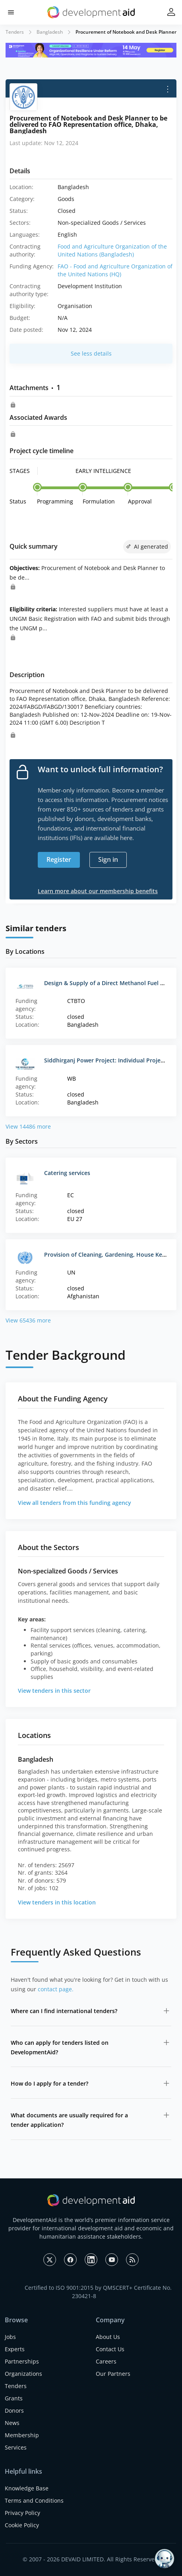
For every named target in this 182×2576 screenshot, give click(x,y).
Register (58, 859)
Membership (22, 2435)
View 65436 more (28, 1320)
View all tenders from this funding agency (74, 1502)
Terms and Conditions (34, 2500)
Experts (15, 2349)
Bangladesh (50, 32)
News (12, 2423)
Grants (14, 2398)
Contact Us (110, 2349)
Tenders (15, 32)
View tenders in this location (57, 1902)
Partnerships (22, 2361)
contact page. (56, 1989)
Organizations (23, 2373)
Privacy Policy (22, 2513)
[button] (11, 12)
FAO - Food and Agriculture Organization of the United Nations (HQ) (115, 270)
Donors (14, 2410)
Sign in (108, 859)
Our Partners (113, 2373)
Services (16, 2447)
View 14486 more (28, 1126)
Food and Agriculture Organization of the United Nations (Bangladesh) (112, 250)
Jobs (10, 2337)
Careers (106, 2361)
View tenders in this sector (54, 1690)
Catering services (67, 1173)
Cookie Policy (22, 2525)
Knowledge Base (26, 2488)
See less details (91, 353)
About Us (108, 2337)
